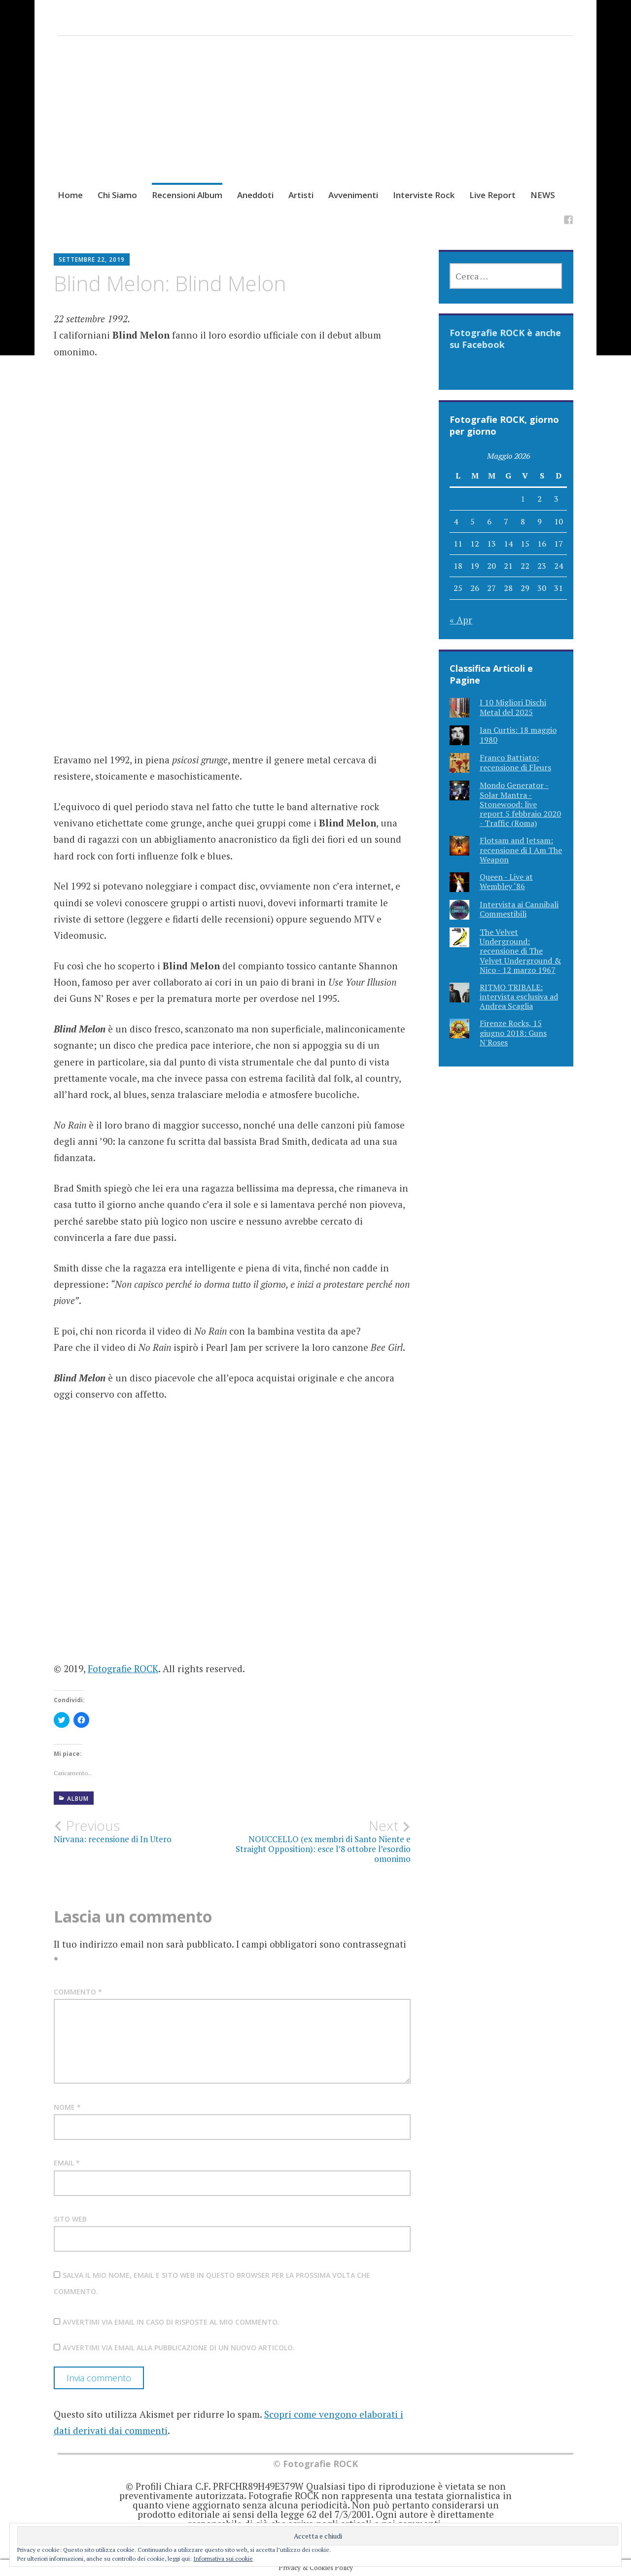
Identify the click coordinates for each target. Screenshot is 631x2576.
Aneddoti (255, 195)
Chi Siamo (117, 195)
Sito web (70, 2219)
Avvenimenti (353, 195)
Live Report (492, 195)
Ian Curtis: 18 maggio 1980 (518, 734)
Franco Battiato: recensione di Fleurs (515, 762)
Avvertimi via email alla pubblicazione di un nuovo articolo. (179, 2347)
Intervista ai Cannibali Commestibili (519, 909)
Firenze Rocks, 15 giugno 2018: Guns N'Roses (513, 1032)
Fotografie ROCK (123, 1668)
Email (67, 2162)
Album (78, 1798)
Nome (67, 2107)
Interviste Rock (424, 195)
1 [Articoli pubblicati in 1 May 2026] (523, 498)
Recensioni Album (187, 195)
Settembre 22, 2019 (92, 259)
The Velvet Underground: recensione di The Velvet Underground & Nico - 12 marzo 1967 (520, 951)
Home (70, 195)
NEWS (542, 195)
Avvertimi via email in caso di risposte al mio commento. (171, 2322)
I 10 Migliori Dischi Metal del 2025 (513, 707)
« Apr (461, 620)
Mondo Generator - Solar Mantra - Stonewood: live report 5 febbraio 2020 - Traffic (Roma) (520, 804)
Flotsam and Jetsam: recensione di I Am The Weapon (521, 849)
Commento (78, 1991)
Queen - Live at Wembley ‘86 (506, 881)
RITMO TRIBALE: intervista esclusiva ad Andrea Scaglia (519, 996)
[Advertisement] (315, 122)
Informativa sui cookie (223, 2558)
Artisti (301, 195)
